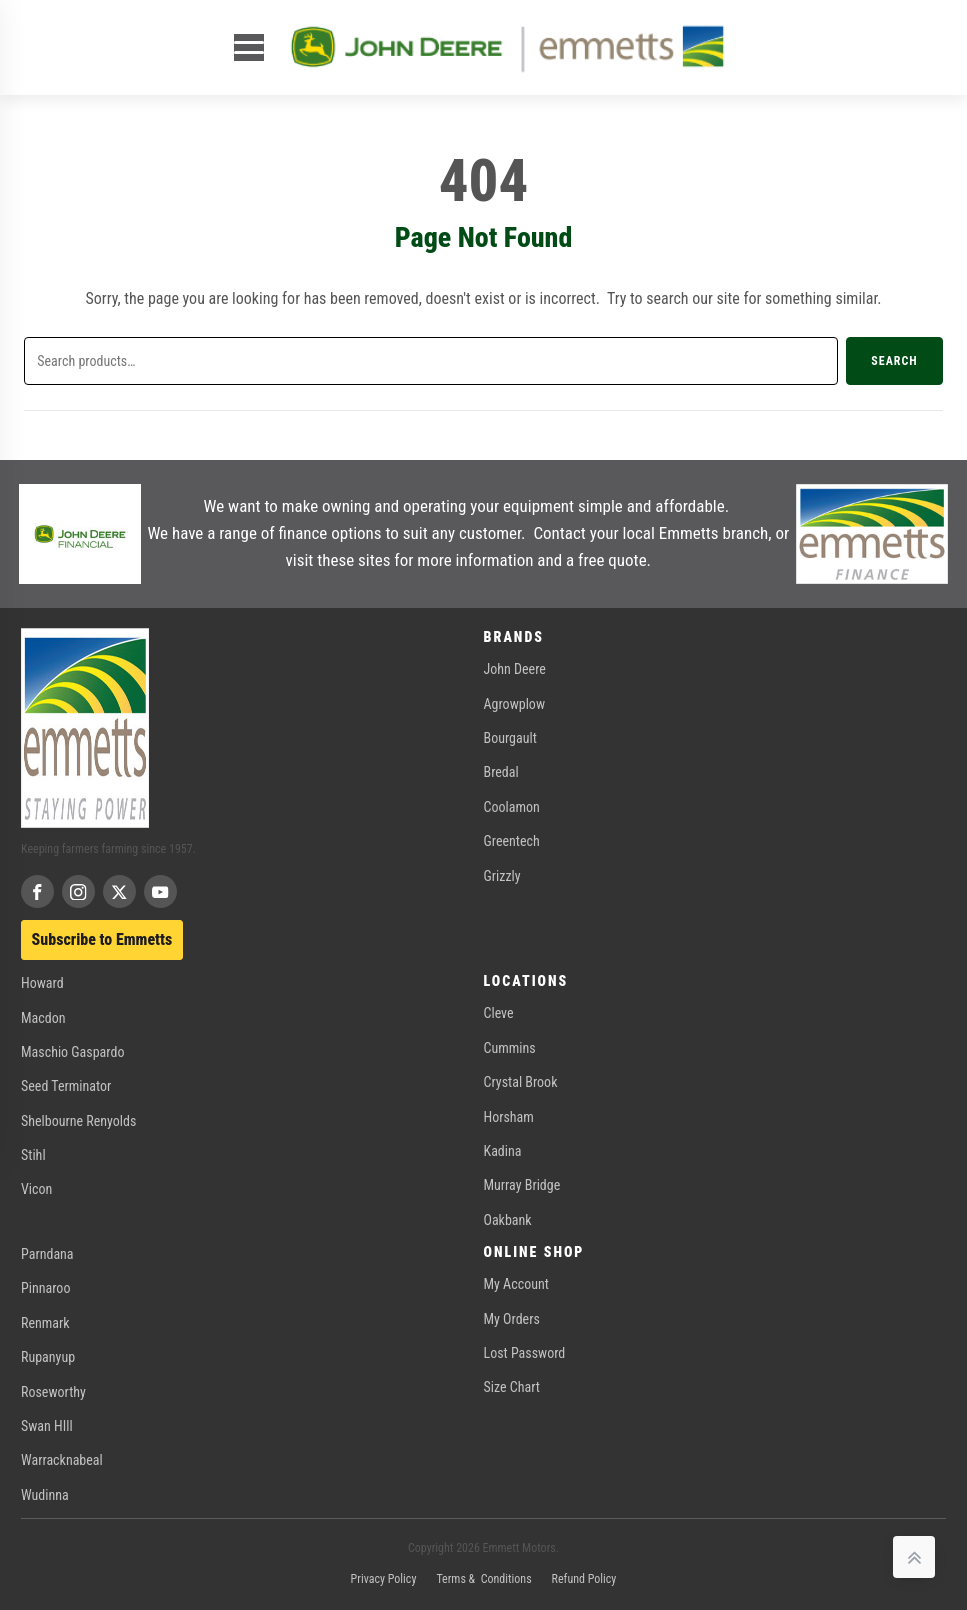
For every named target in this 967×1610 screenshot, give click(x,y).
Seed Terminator (66, 1086)
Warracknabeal (62, 1460)
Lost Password (525, 1353)
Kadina (503, 1151)
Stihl (33, 1155)
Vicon (36, 1189)
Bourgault (510, 738)
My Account (516, 1284)
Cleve (499, 1013)
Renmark (45, 1323)
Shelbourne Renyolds (78, 1121)
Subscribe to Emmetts (102, 939)
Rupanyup (48, 1357)
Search (894, 361)
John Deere (515, 669)
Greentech (512, 841)
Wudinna (45, 1495)
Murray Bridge (522, 1185)
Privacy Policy (384, 1579)
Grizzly (502, 876)
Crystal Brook (521, 1082)
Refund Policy (584, 1579)
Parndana (47, 1254)
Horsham (509, 1117)
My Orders (512, 1319)
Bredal (501, 772)
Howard (42, 983)
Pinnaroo (45, 1288)
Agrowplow (514, 704)
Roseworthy (53, 1392)
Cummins (510, 1048)
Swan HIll (47, 1426)
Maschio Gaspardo (72, 1052)
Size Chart (512, 1387)
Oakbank (508, 1220)
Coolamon (512, 807)
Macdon (43, 1018)
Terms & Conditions (483, 1579)
